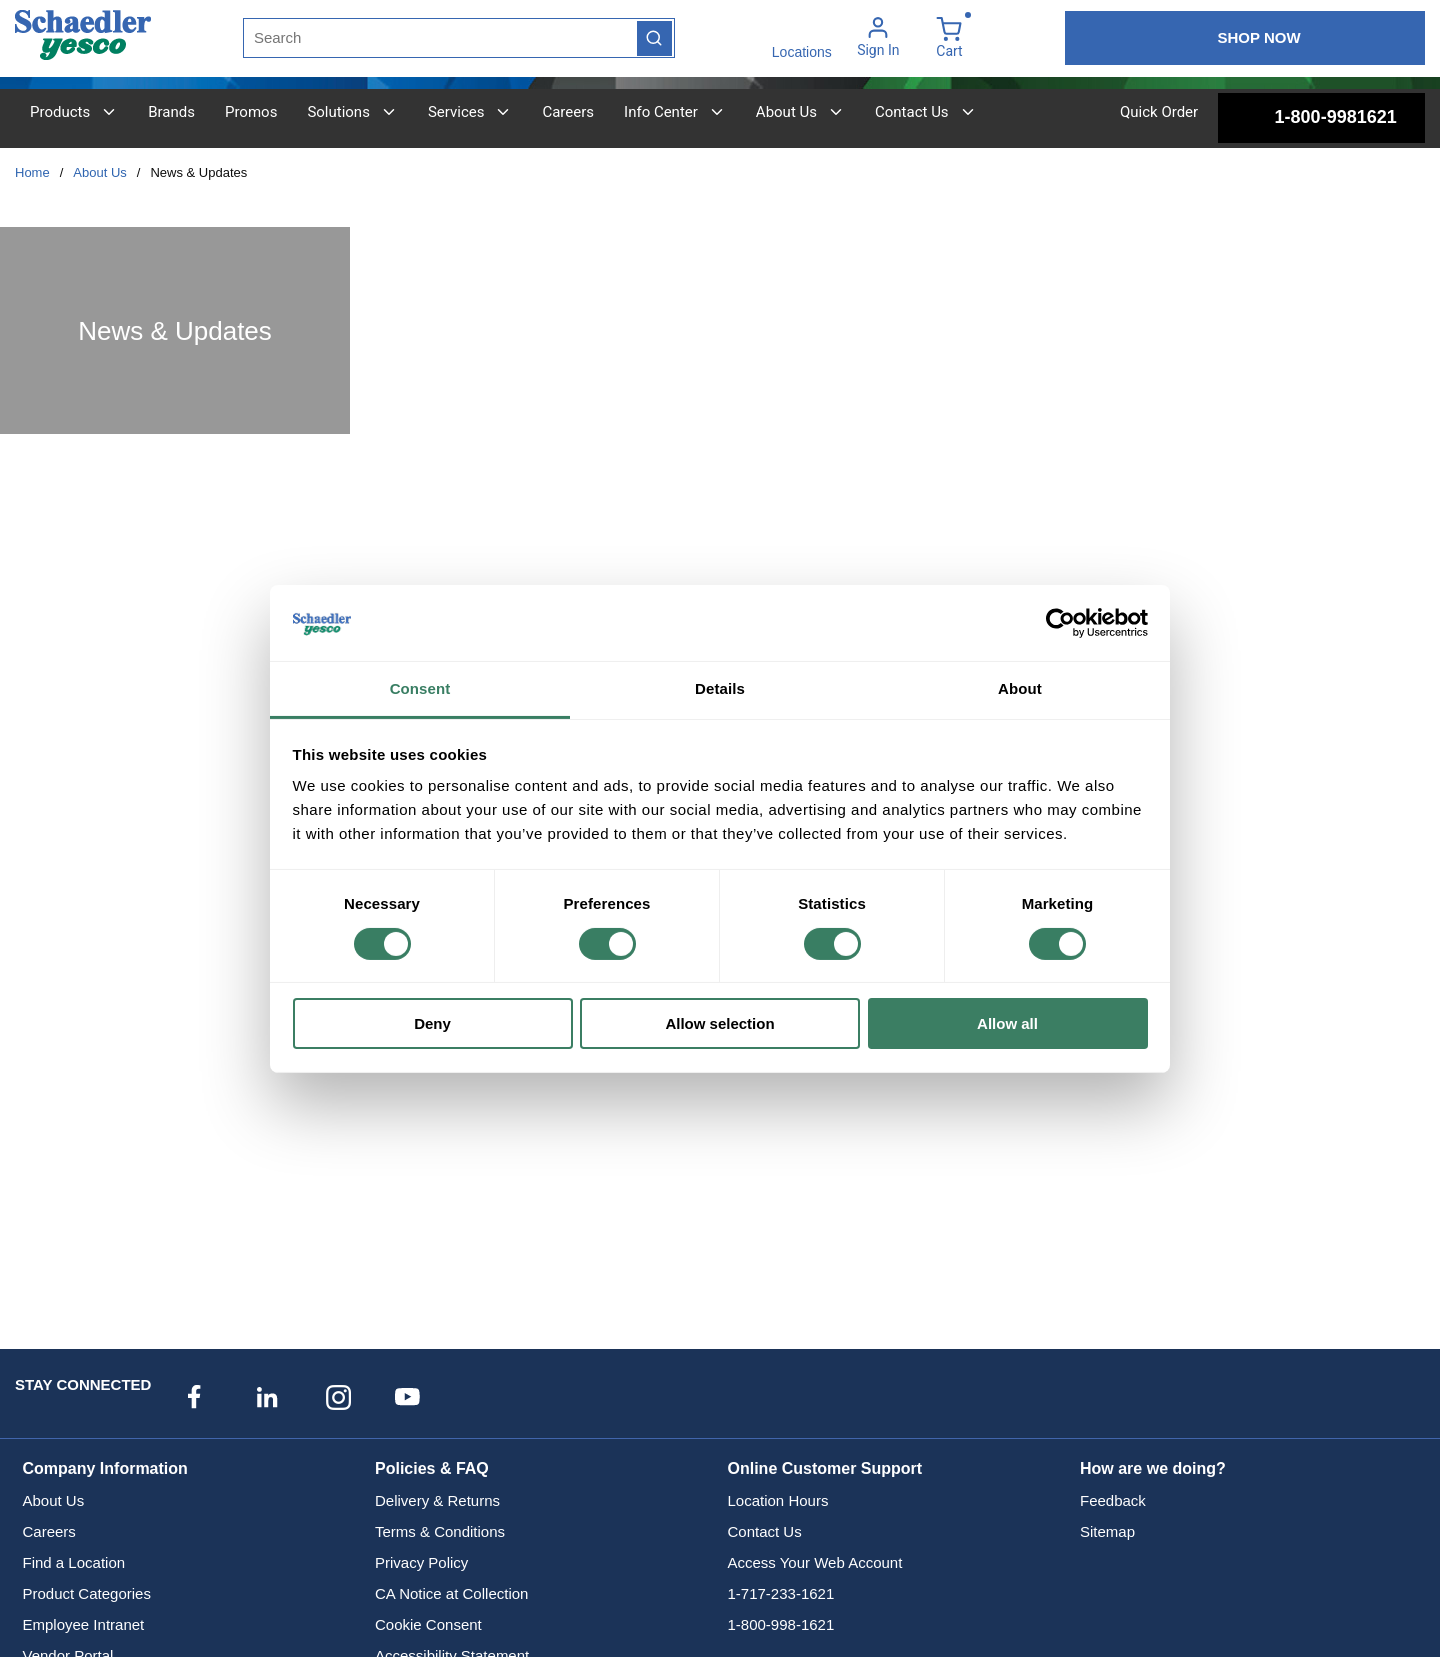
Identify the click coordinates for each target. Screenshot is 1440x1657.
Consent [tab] (420, 688)
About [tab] (1020, 688)
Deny (432, 1023)
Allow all (1007, 1023)
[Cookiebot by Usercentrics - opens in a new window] (1060, 623)
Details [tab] (720, 688)
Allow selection (719, 1023)
